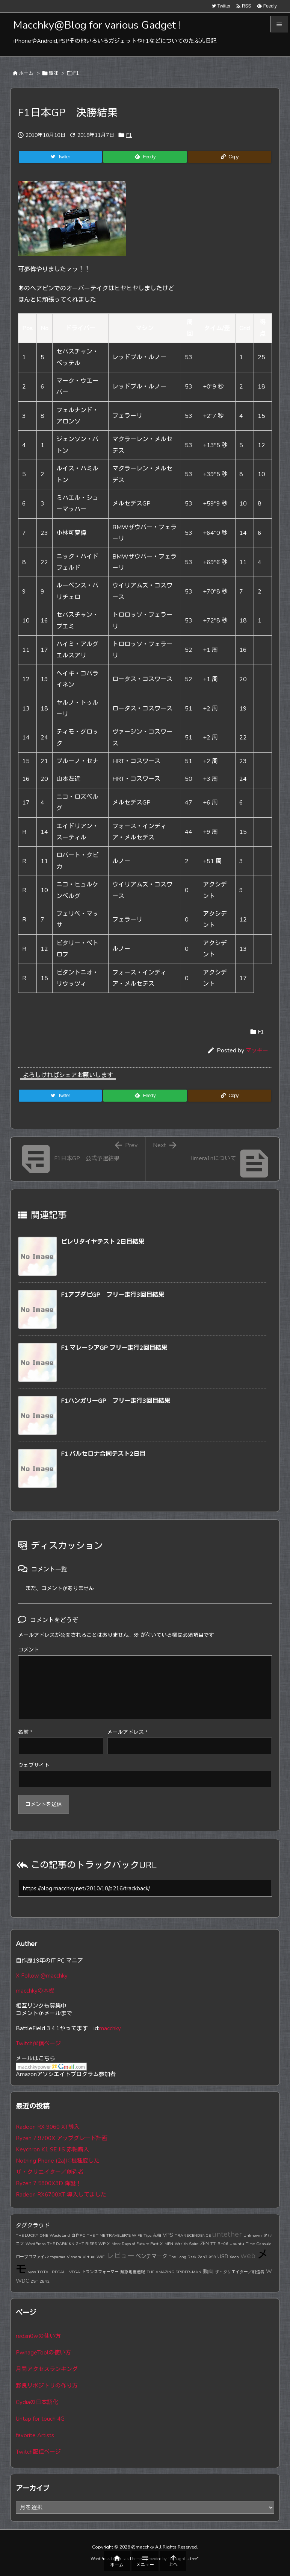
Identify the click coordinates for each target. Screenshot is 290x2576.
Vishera (74, 2257)
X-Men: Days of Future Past (133, 2244)
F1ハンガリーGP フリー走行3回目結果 (115, 1401)
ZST (34, 2281)
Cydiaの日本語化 (37, 2402)
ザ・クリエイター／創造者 (49, 2172)
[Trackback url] (145, 1888)
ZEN (204, 2243)
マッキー (257, 1050)
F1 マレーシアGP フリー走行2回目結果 (114, 1348)
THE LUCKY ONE (32, 2235)
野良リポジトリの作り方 (47, 2385)
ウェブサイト (34, 1765)
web (247, 2256)
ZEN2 (45, 2281)
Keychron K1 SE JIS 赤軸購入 (52, 2149)
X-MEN (166, 2244)
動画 (208, 2271)
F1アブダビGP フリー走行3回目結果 (112, 1295)
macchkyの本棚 (35, 1991)
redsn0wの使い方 (38, 2336)
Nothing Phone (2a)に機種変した (58, 2161)
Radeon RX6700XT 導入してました (61, 2194)
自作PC (78, 2235)
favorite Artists (35, 2435)
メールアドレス (127, 1732)
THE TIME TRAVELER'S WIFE (114, 2235)
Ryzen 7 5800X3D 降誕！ (49, 2183)
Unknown (252, 2235)
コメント (28, 1649)
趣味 (53, 73)
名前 (25, 1732)
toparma (57, 2257)
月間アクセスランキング (47, 2369)
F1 (76, 73)
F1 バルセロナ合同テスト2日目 (103, 1454)
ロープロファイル (32, 2257)
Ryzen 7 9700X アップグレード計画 (61, 2138)
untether (227, 2234)
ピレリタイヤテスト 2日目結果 (102, 1242)
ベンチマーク (151, 2256)
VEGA (74, 2272)
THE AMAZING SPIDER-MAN (174, 2272)
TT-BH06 (219, 2244)
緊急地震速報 (132, 2272)
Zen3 (202, 2257)
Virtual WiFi (94, 2257)
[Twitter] (60, 157)
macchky (110, 2028)
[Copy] (229, 157)
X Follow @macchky (42, 1975)
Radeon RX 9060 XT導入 (48, 2127)
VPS (168, 2235)
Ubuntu (237, 2244)
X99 (212, 2257)
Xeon (234, 2257)
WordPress (35, 2244)
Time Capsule (259, 2244)
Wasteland (60, 2235)
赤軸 (157, 2235)
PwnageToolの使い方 (43, 2352)
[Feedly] (145, 157)
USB (223, 2256)
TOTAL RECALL (52, 2272)
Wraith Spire (187, 2244)
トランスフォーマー (100, 2272)
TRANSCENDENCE (193, 2235)
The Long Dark (182, 2257)
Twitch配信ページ (38, 2043)
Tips (147, 2235)
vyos (32, 2272)
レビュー (120, 2255)
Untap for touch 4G (40, 2419)
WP (102, 2244)
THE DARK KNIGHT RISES (72, 2244)
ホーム (26, 73)
